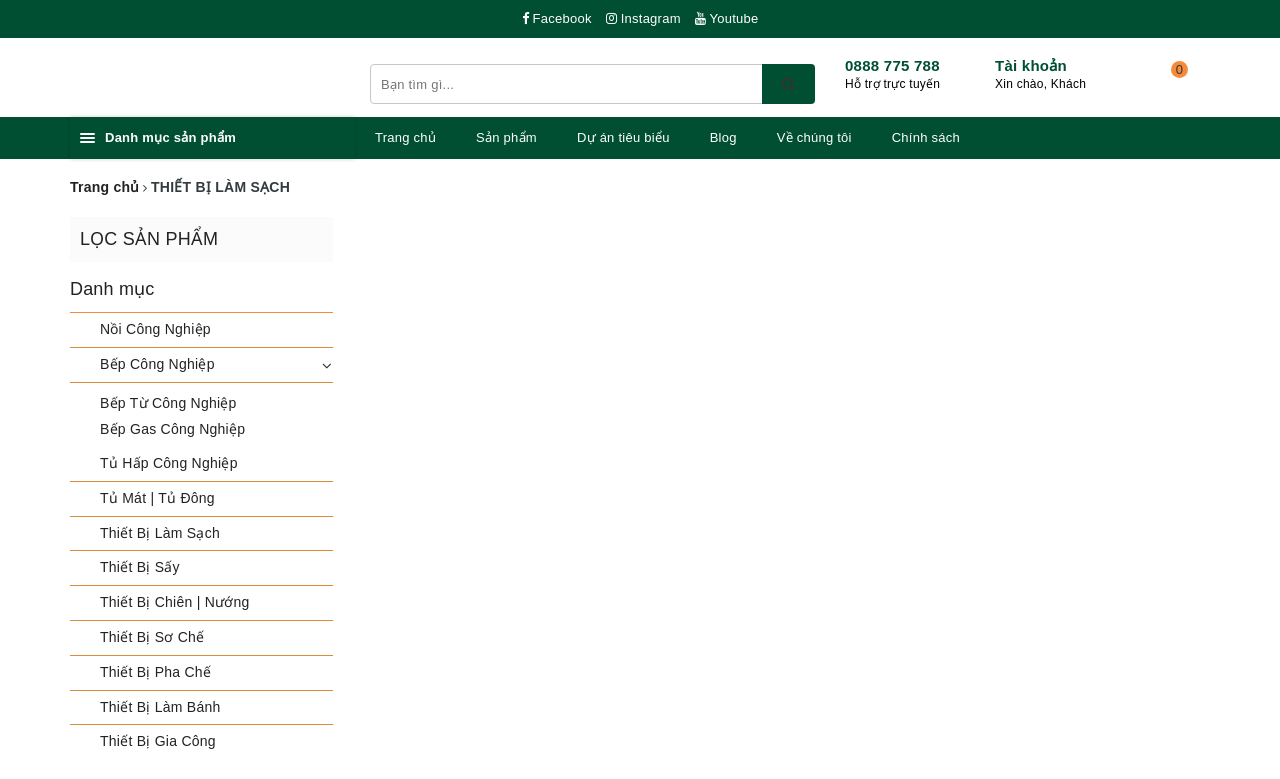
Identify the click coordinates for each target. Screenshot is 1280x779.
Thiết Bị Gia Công (158, 741)
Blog (723, 137)
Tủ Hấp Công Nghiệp (169, 463)
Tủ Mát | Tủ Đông (157, 498)
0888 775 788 (892, 65)
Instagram (643, 18)
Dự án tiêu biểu (623, 137)
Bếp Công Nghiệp (157, 364)
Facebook (557, 18)
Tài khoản (1031, 65)
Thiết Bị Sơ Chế (152, 637)
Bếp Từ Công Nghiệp (168, 403)
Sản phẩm (506, 137)
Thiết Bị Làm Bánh (160, 707)
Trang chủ (405, 137)
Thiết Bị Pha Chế (155, 672)
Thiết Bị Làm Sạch (160, 533)
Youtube (727, 18)
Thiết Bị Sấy (140, 567)
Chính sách (926, 137)
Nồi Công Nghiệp (155, 329)
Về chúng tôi (814, 137)
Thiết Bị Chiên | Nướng (175, 602)
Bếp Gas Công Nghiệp (172, 429)
